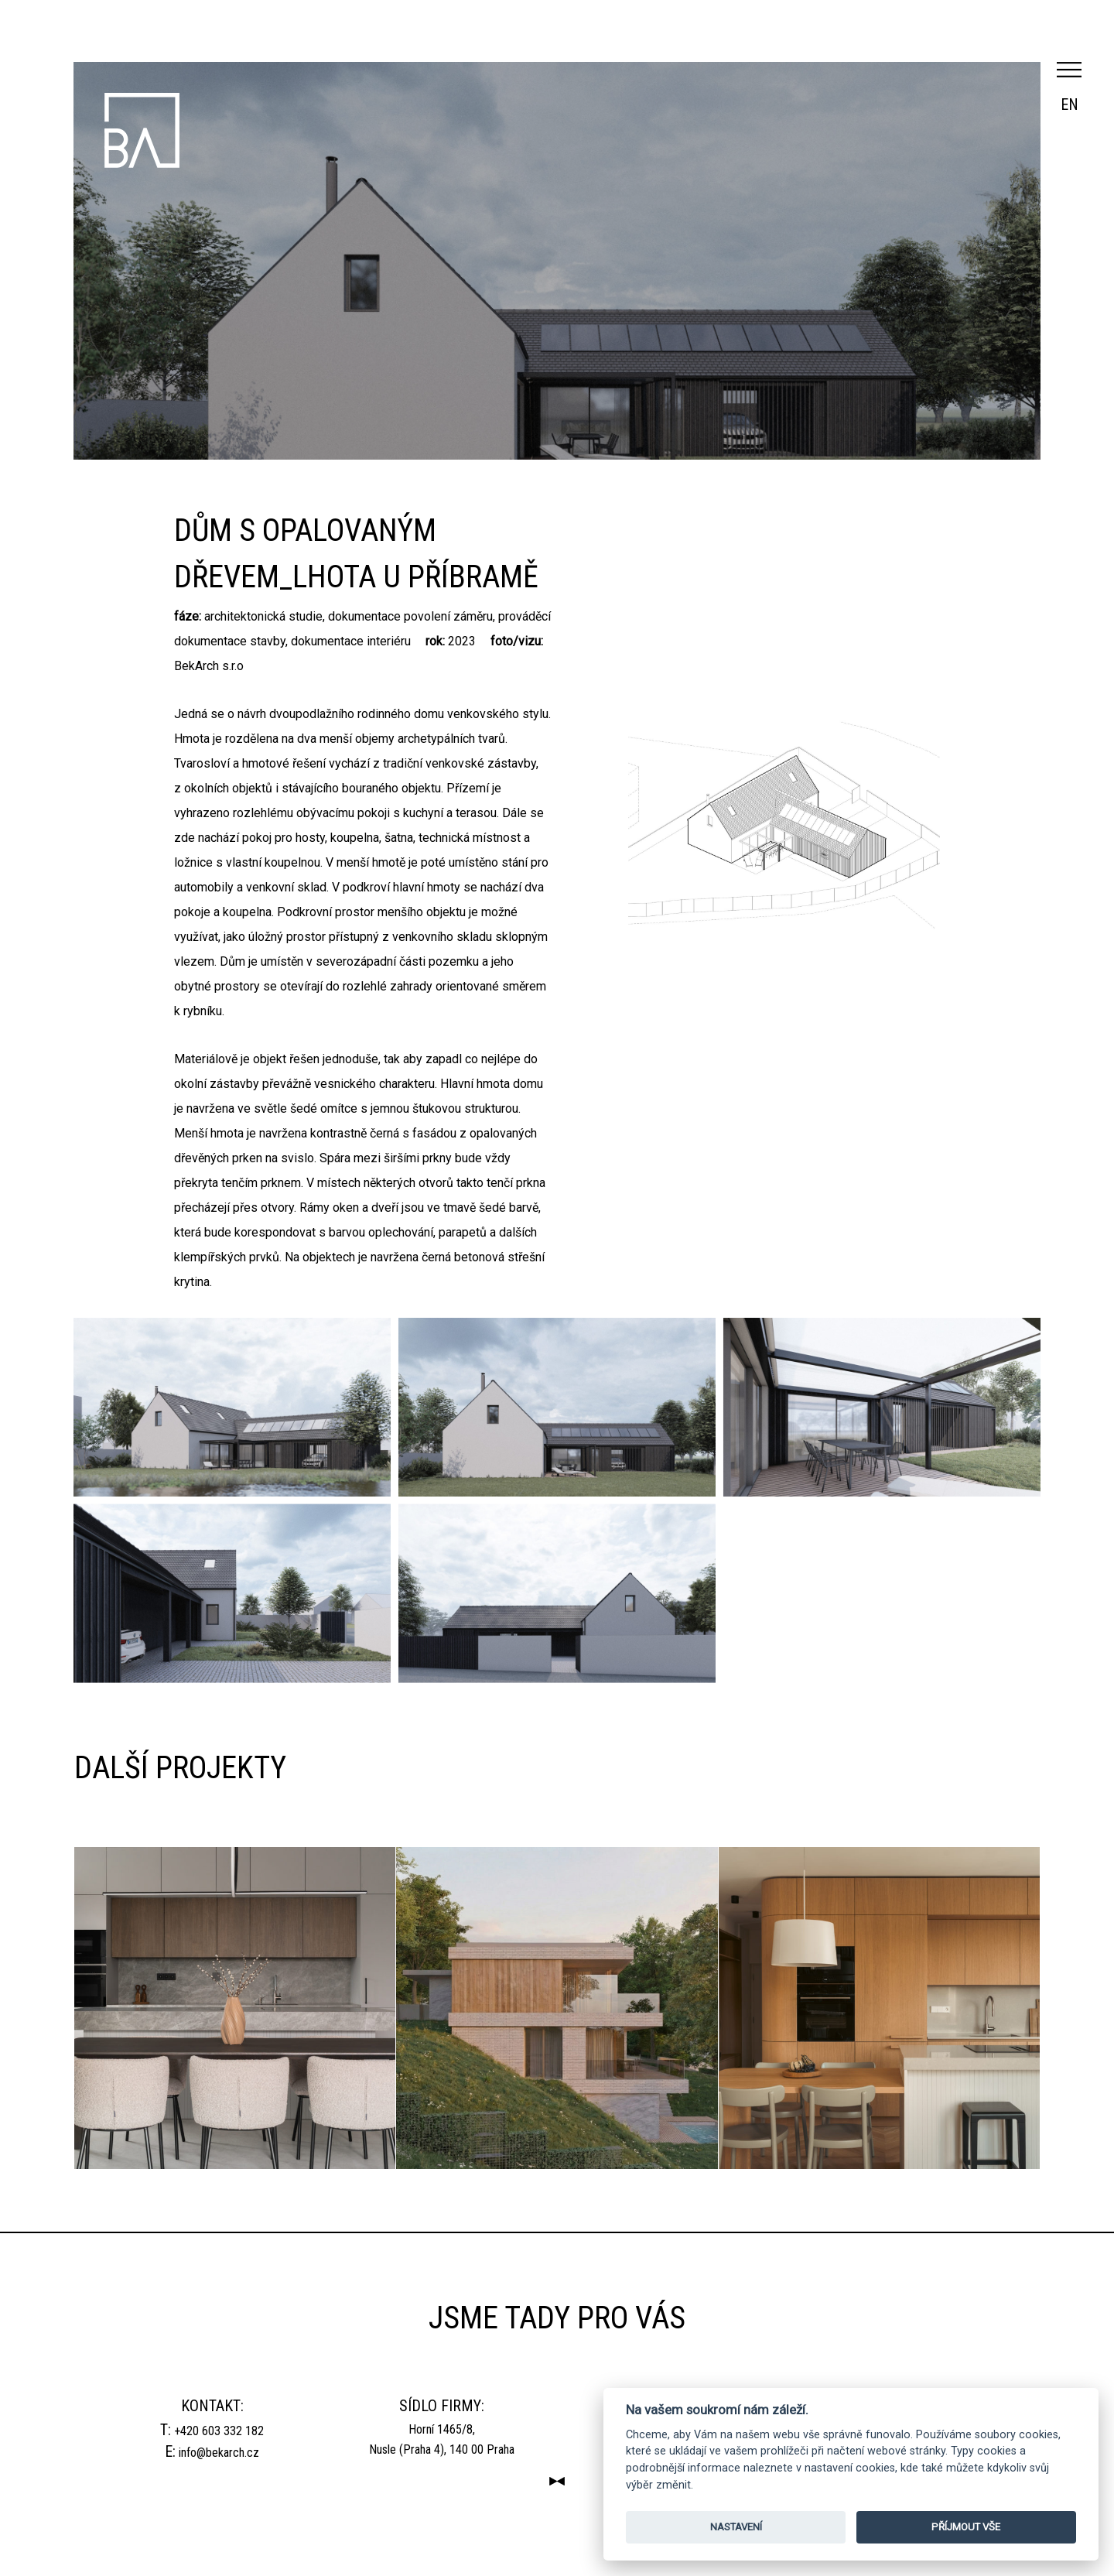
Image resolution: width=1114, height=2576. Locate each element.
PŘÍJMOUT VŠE (965, 2527)
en (1069, 104)
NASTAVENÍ (736, 2527)
